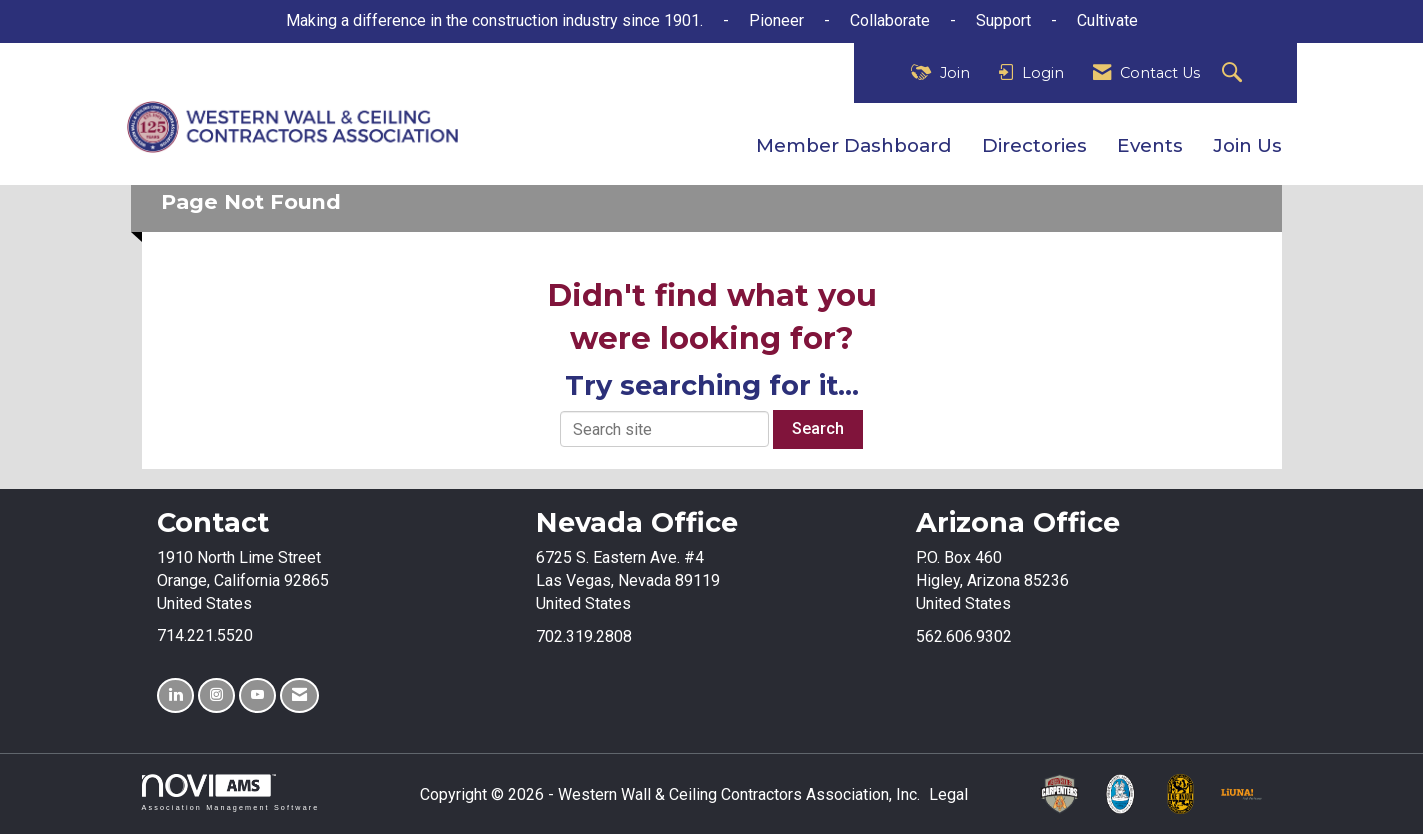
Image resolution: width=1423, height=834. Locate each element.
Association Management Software (231, 792)
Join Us (1247, 145)
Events (1150, 145)
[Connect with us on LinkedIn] (175, 695)
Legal (948, 794)
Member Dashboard (854, 145)
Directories (1034, 145)
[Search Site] (1234, 73)
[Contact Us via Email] (299, 695)
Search (818, 428)
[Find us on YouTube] (257, 695)
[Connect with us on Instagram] (216, 695)
